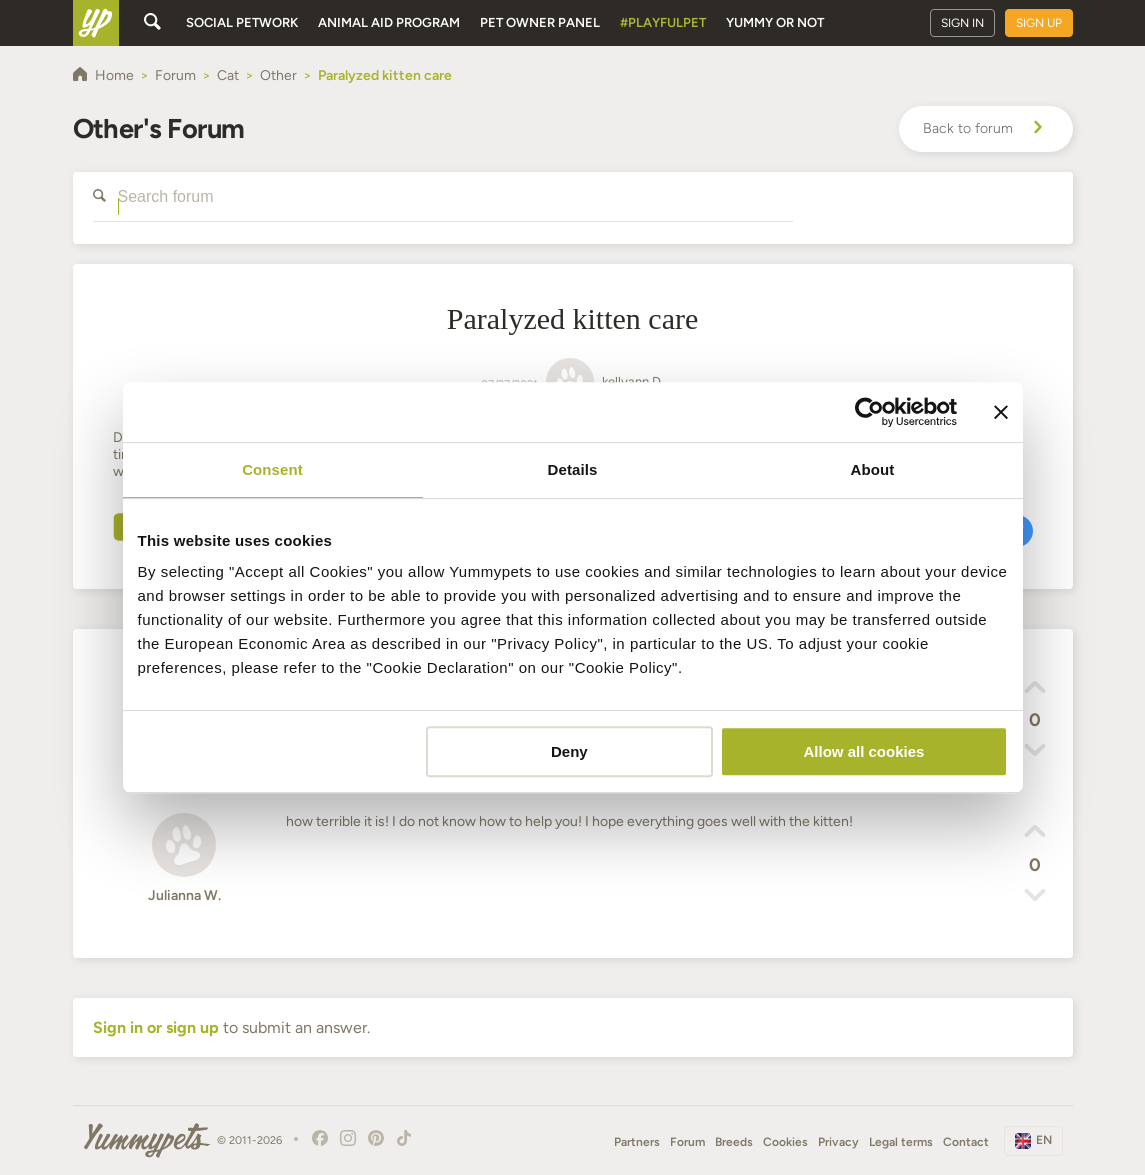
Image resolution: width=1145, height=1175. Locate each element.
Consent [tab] (272, 469)
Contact (966, 1142)
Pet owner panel (540, 22)
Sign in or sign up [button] (156, 1027)
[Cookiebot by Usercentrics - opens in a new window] (869, 412)
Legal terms (901, 1142)
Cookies (785, 1142)
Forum (687, 1142)
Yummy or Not (775, 22)
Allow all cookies (864, 751)
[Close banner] (1001, 412)
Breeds (734, 1142)
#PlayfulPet (663, 22)
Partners (637, 1142)
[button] (1035, 690)
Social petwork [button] (242, 22)
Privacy (838, 1142)
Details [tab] (573, 469)
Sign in (962, 23)
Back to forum (986, 129)
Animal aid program (389, 22)
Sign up (1039, 23)
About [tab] (873, 469)
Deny (569, 751)
